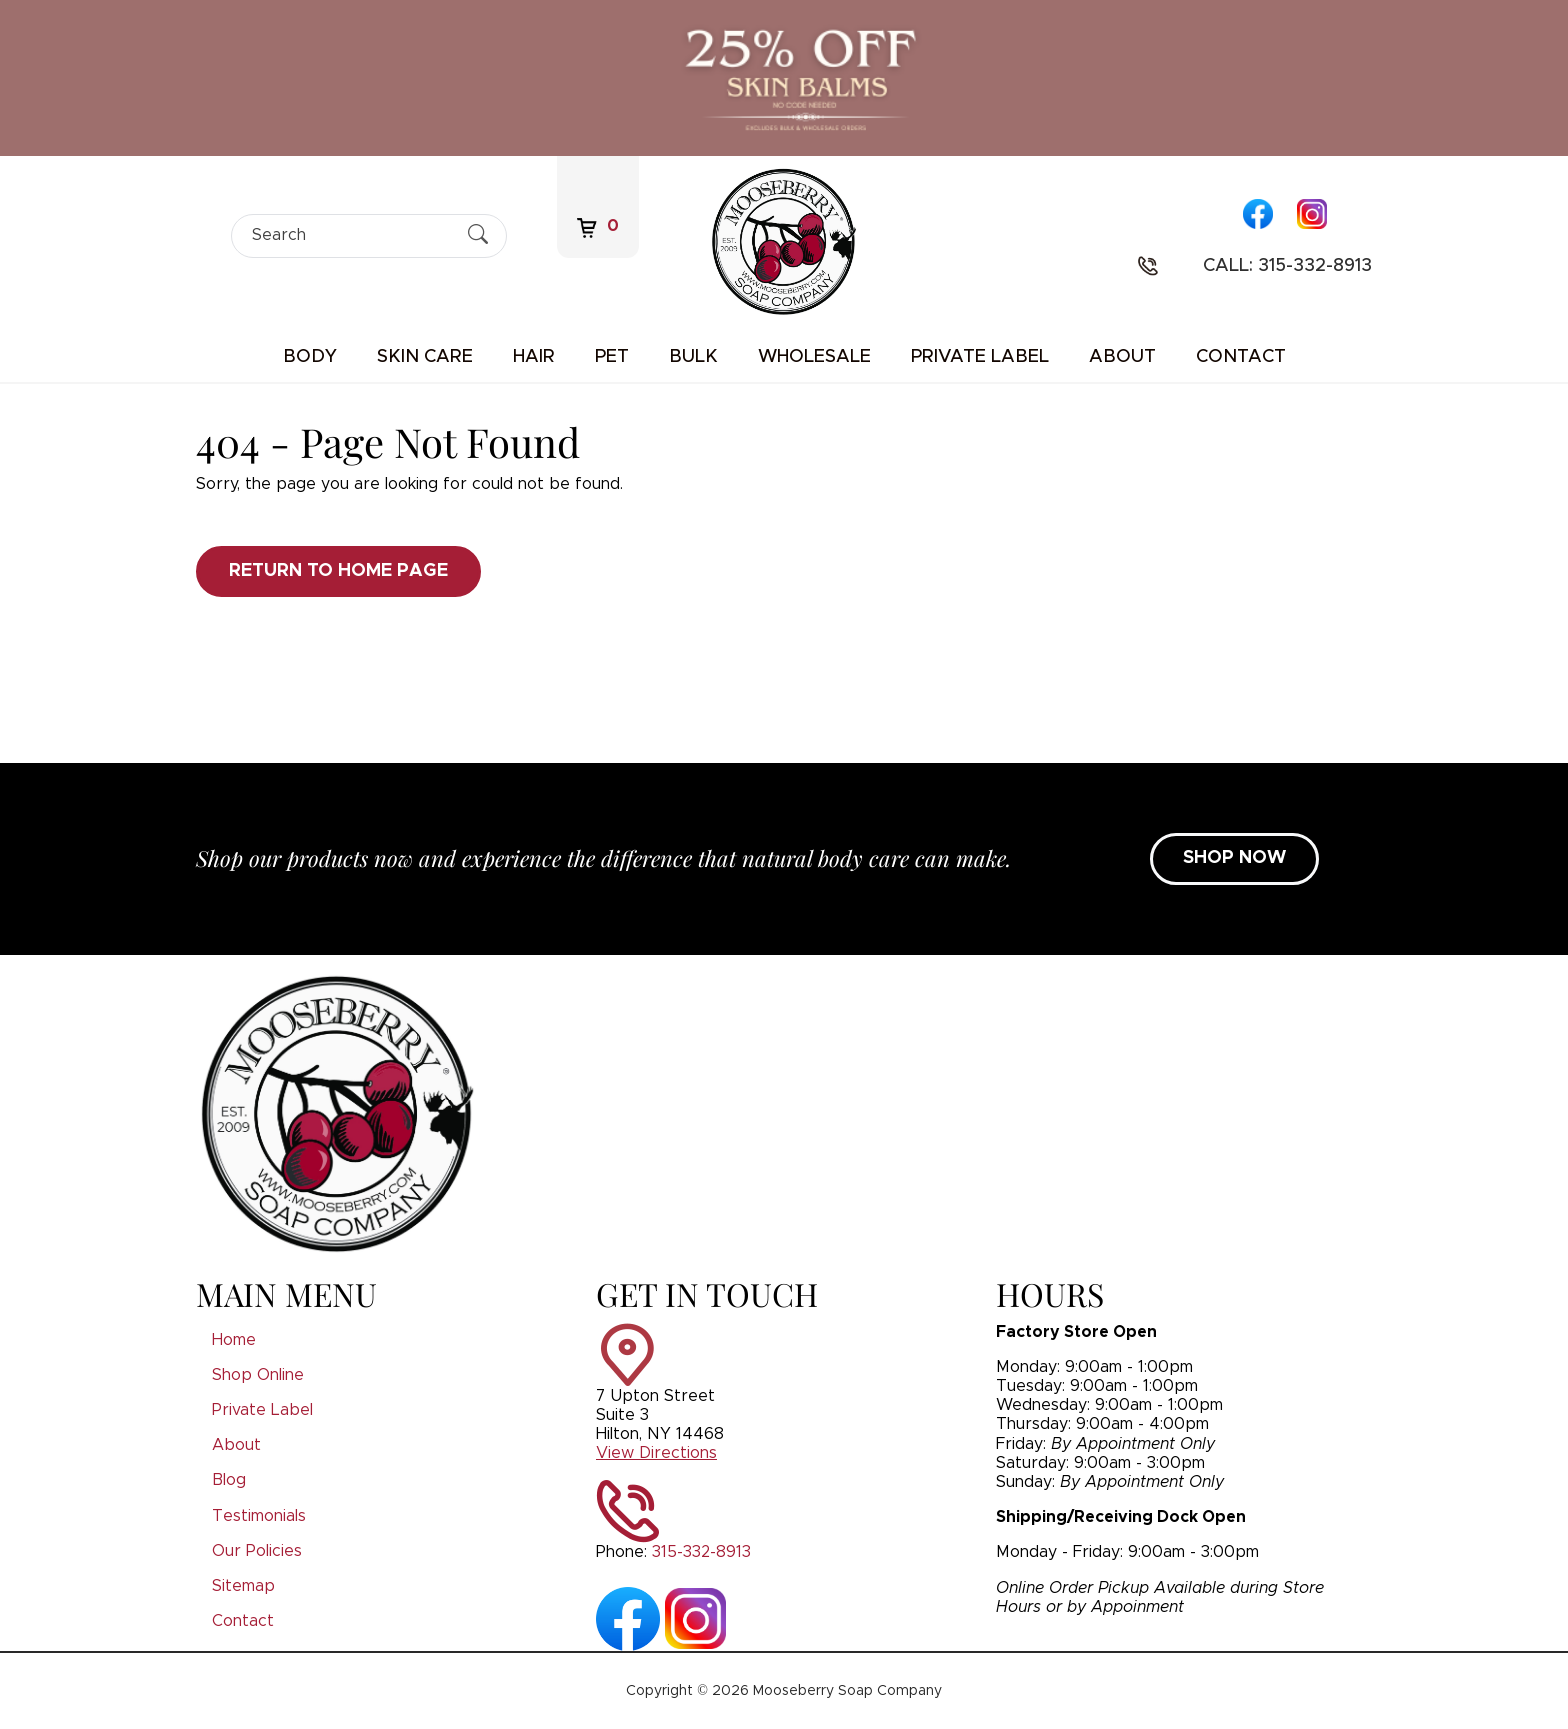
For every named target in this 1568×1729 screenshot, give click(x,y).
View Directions (656, 1453)
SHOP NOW (1234, 858)
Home (234, 1340)
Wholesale (814, 357)
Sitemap (243, 1586)
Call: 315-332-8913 (1287, 266)
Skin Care (425, 357)
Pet (612, 357)
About (1122, 357)
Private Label (980, 357)
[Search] (351, 235)
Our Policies (257, 1551)
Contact (1241, 357)
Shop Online (258, 1375)
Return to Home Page (338, 571)
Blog (229, 1480)
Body (310, 357)
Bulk (693, 357)
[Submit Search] (478, 235)
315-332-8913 (701, 1552)
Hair (534, 357)
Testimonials (259, 1516)
